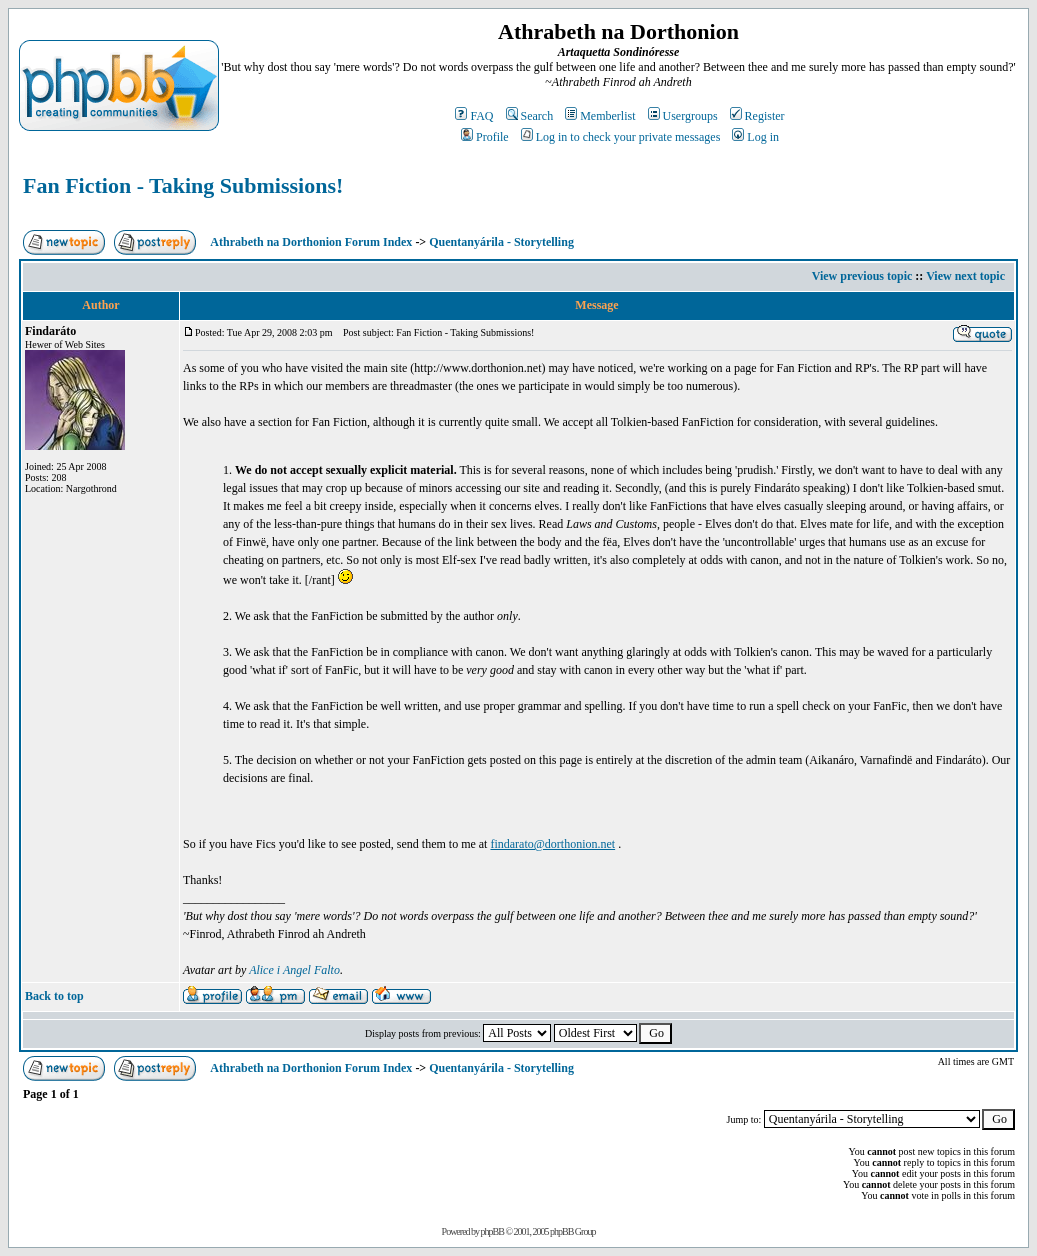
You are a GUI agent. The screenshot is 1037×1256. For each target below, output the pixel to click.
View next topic (965, 276)
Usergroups (683, 116)
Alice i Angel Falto (294, 970)
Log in (755, 137)
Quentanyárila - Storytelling (501, 242)
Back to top (54, 996)
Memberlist (600, 116)
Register (757, 116)
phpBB (492, 1231)
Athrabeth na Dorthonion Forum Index (311, 242)
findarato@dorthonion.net (552, 844)
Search (530, 116)
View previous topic (862, 276)
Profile (485, 137)
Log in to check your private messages (621, 137)
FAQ (474, 116)
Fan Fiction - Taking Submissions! (183, 185)
